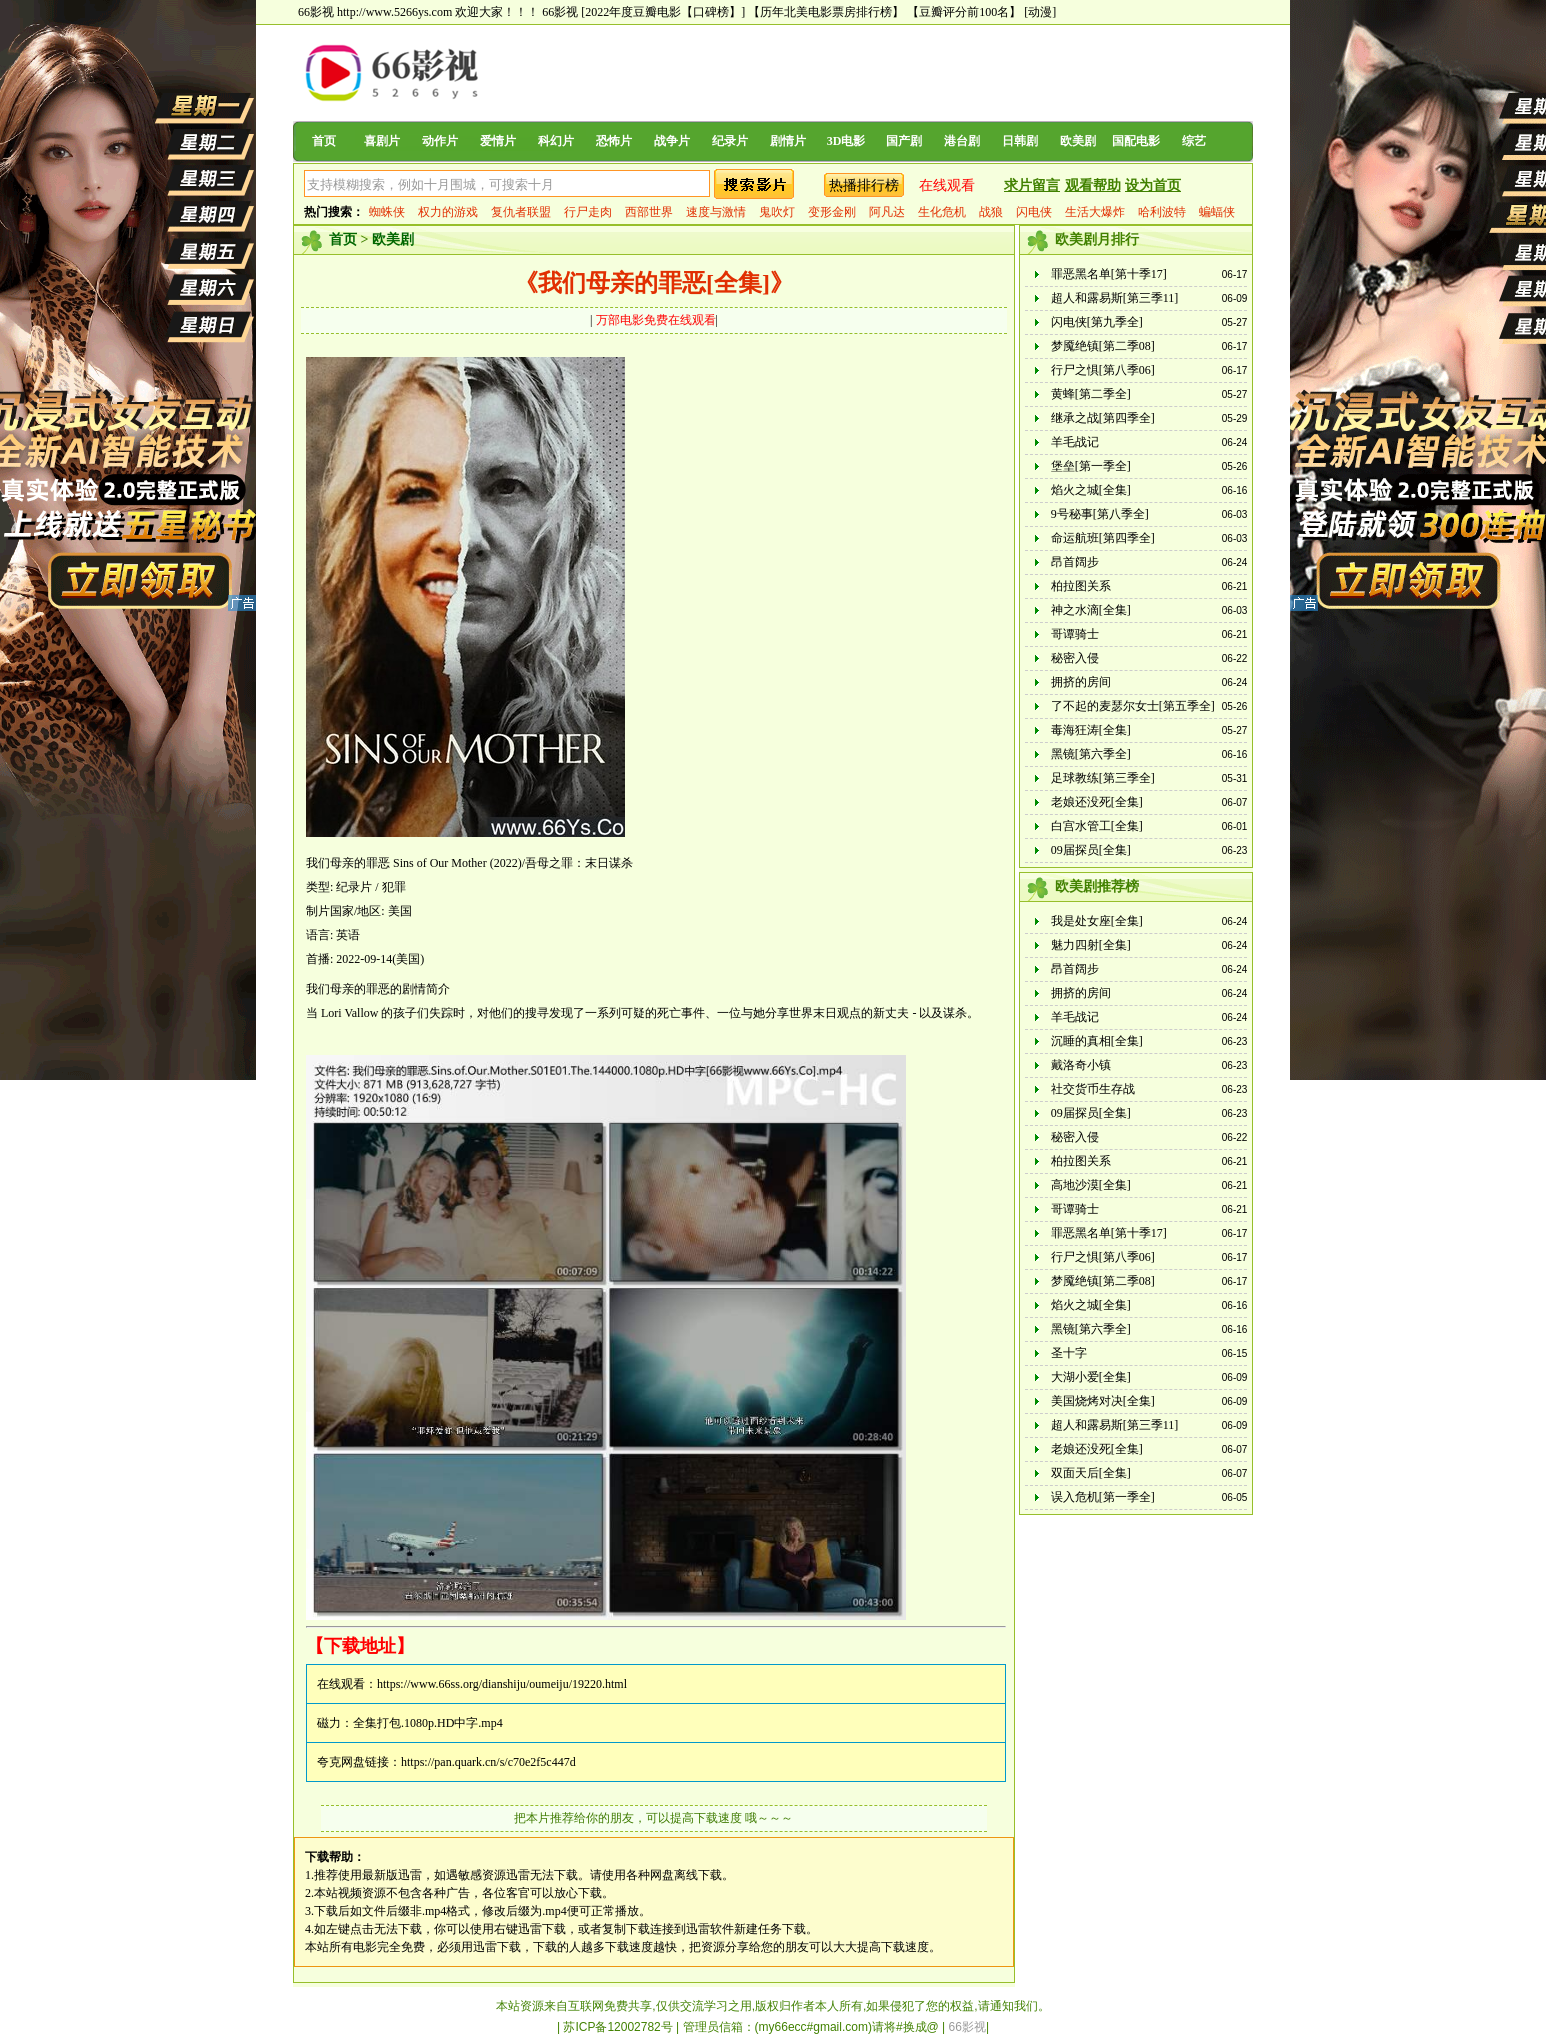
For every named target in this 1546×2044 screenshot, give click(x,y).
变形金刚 (832, 212)
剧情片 (788, 141)
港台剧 (962, 141)
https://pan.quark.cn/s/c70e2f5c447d (488, 1762)
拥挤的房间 (1081, 682)
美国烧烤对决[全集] (1103, 1401)
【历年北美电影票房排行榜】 (826, 12)
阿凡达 (887, 212)
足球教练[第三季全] (1103, 778)
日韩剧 (1020, 141)
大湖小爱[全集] (1091, 1377)
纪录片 (730, 141)
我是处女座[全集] (1097, 921)
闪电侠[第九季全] (1097, 322)
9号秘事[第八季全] (1100, 514)
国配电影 (1136, 141)
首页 (324, 141)
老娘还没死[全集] (1097, 802)
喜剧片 (382, 141)
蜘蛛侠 (387, 212)
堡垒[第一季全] (1091, 466)
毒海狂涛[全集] (1091, 730)
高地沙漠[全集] (1091, 1185)
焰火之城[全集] (1091, 490)
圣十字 (1069, 1353)
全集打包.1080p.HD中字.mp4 (428, 1723)
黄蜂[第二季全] (1091, 394)
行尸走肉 (588, 212)
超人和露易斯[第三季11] (1115, 298)
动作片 (440, 141)
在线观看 (947, 185)
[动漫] (1040, 12)
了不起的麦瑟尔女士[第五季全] (1133, 706)
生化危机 (942, 212)
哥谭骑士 (1075, 634)
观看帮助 (1093, 185)
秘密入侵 (1075, 658)
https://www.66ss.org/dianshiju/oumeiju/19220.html (502, 1684)
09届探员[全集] (1091, 850)
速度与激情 (716, 212)
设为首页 (1153, 185)
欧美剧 (1078, 141)
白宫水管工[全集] (1097, 826)
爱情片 (498, 141)
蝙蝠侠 (1217, 212)
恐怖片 (614, 141)
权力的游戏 (448, 212)
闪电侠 (1034, 212)
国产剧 (904, 141)
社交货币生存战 (1093, 1089)
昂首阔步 (1075, 562)
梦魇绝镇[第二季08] (1103, 346)
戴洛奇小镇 (1081, 1065)
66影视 (560, 12)
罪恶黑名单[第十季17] (1109, 274)
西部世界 (649, 212)
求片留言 (1032, 185)
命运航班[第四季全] (1103, 538)
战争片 (672, 141)
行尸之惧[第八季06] (1103, 370)
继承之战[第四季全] (1103, 418)
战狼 (991, 212)
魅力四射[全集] (1091, 945)
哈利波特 (1162, 212)
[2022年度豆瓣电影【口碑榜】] (663, 12)
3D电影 (846, 141)
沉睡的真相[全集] (1097, 1041)
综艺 (1194, 141)
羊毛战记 (1075, 442)
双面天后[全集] (1091, 1473)
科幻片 (556, 141)
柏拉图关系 (1081, 586)
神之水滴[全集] (1091, 610)
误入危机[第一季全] (1103, 1497)
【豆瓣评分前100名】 (964, 12)
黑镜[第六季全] (1091, 754)
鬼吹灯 (777, 212)
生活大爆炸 (1095, 212)
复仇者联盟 (521, 212)
